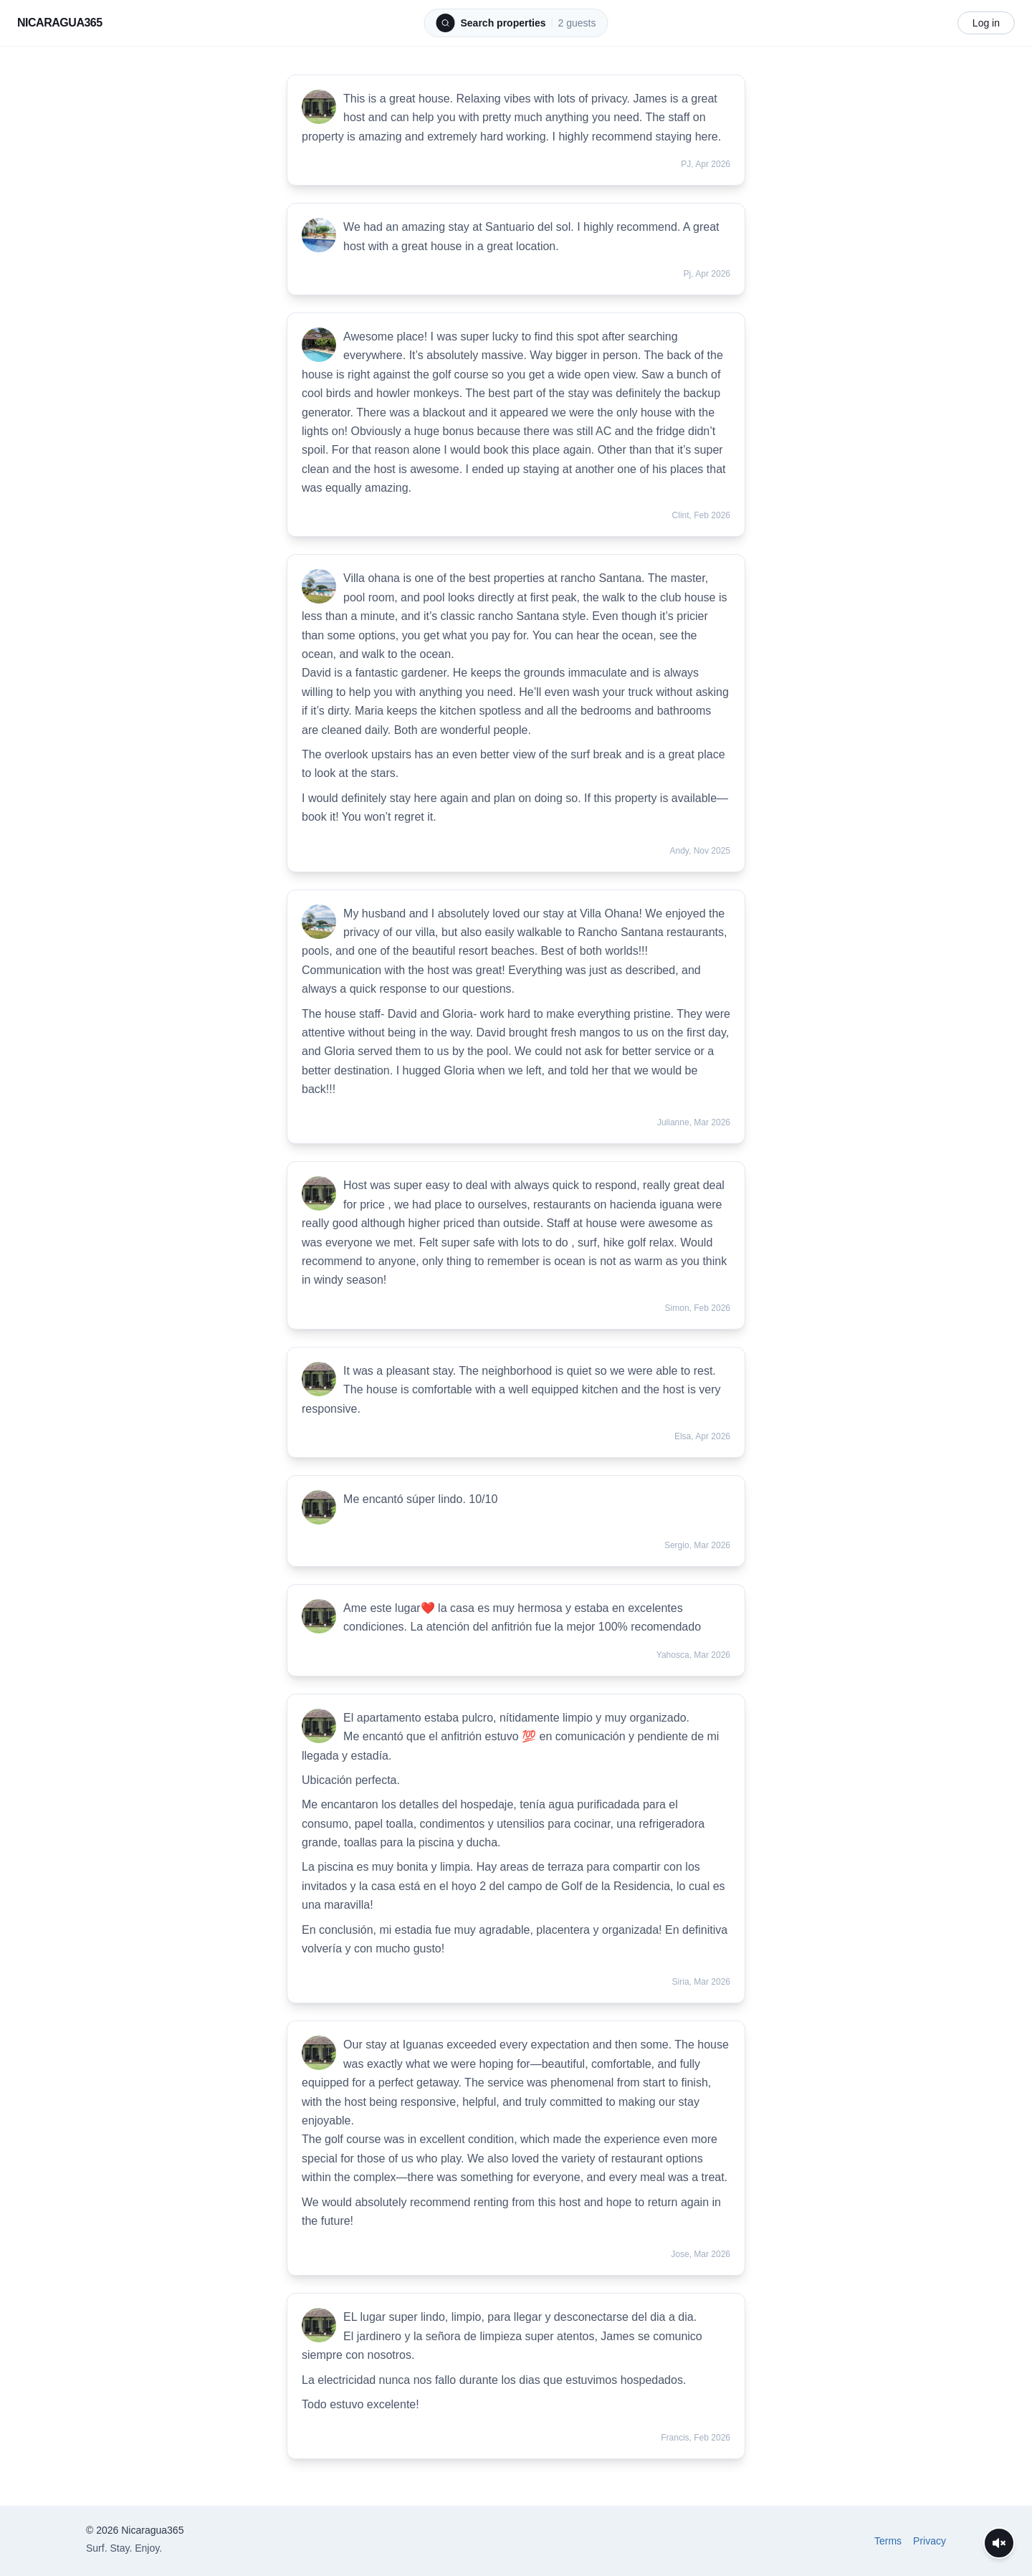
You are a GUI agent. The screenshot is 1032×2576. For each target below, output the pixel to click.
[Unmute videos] (999, 2543)
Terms (888, 2541)
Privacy (929, 2541)
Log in (986, 23)
